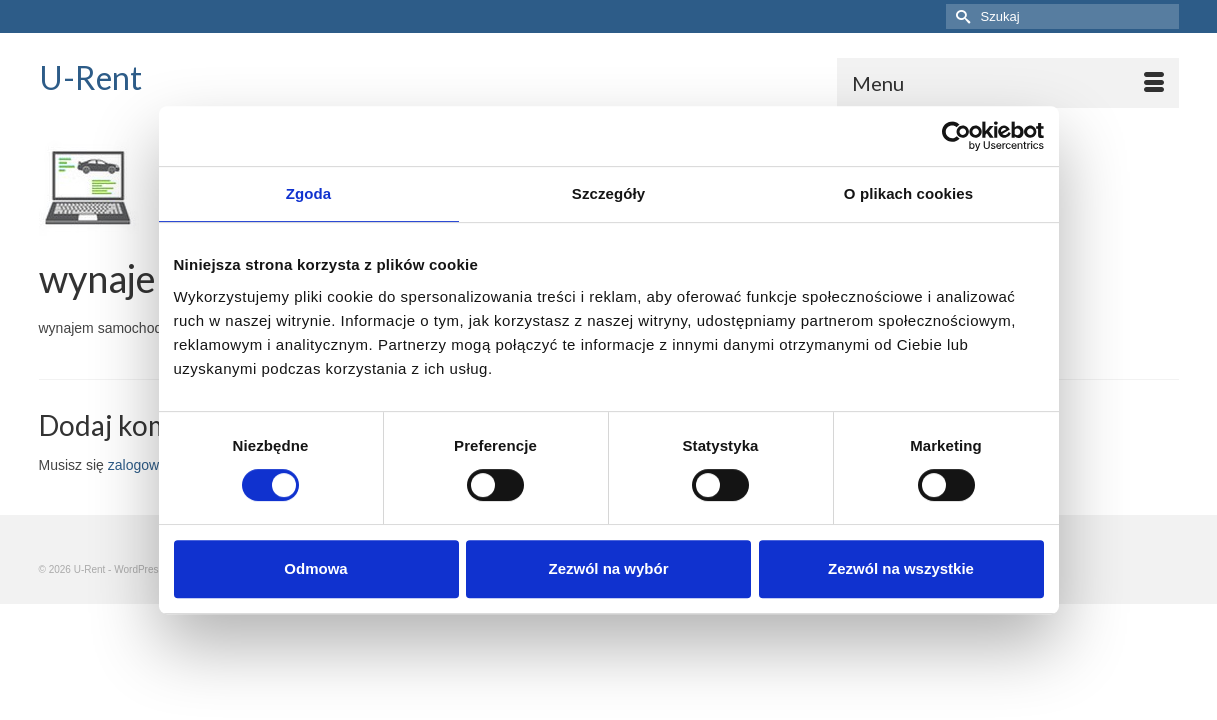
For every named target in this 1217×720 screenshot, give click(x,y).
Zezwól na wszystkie (901, 568)
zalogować (141, 478)
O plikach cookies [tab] (908, 193)
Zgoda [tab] (309, 193)
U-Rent (90, 77)
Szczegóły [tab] (608, 193)
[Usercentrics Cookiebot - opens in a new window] (956, 136)
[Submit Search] (961, 16)
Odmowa (315, 568)
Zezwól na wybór (608, 568)
